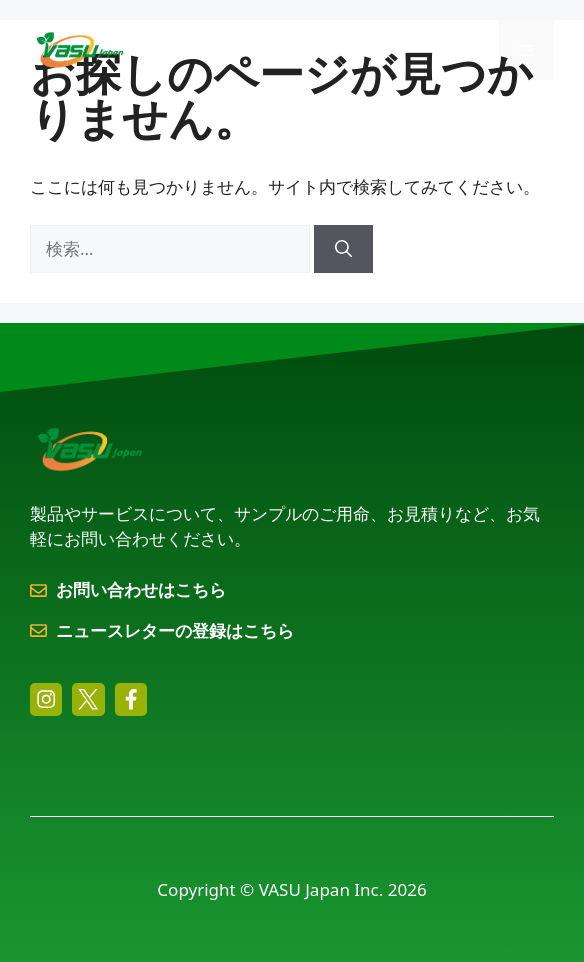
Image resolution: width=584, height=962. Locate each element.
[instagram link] (46, 699)
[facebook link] (131, 699)
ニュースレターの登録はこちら (175, 630)
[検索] (343, 249)
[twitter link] (88, 699)
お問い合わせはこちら (141, 589)
